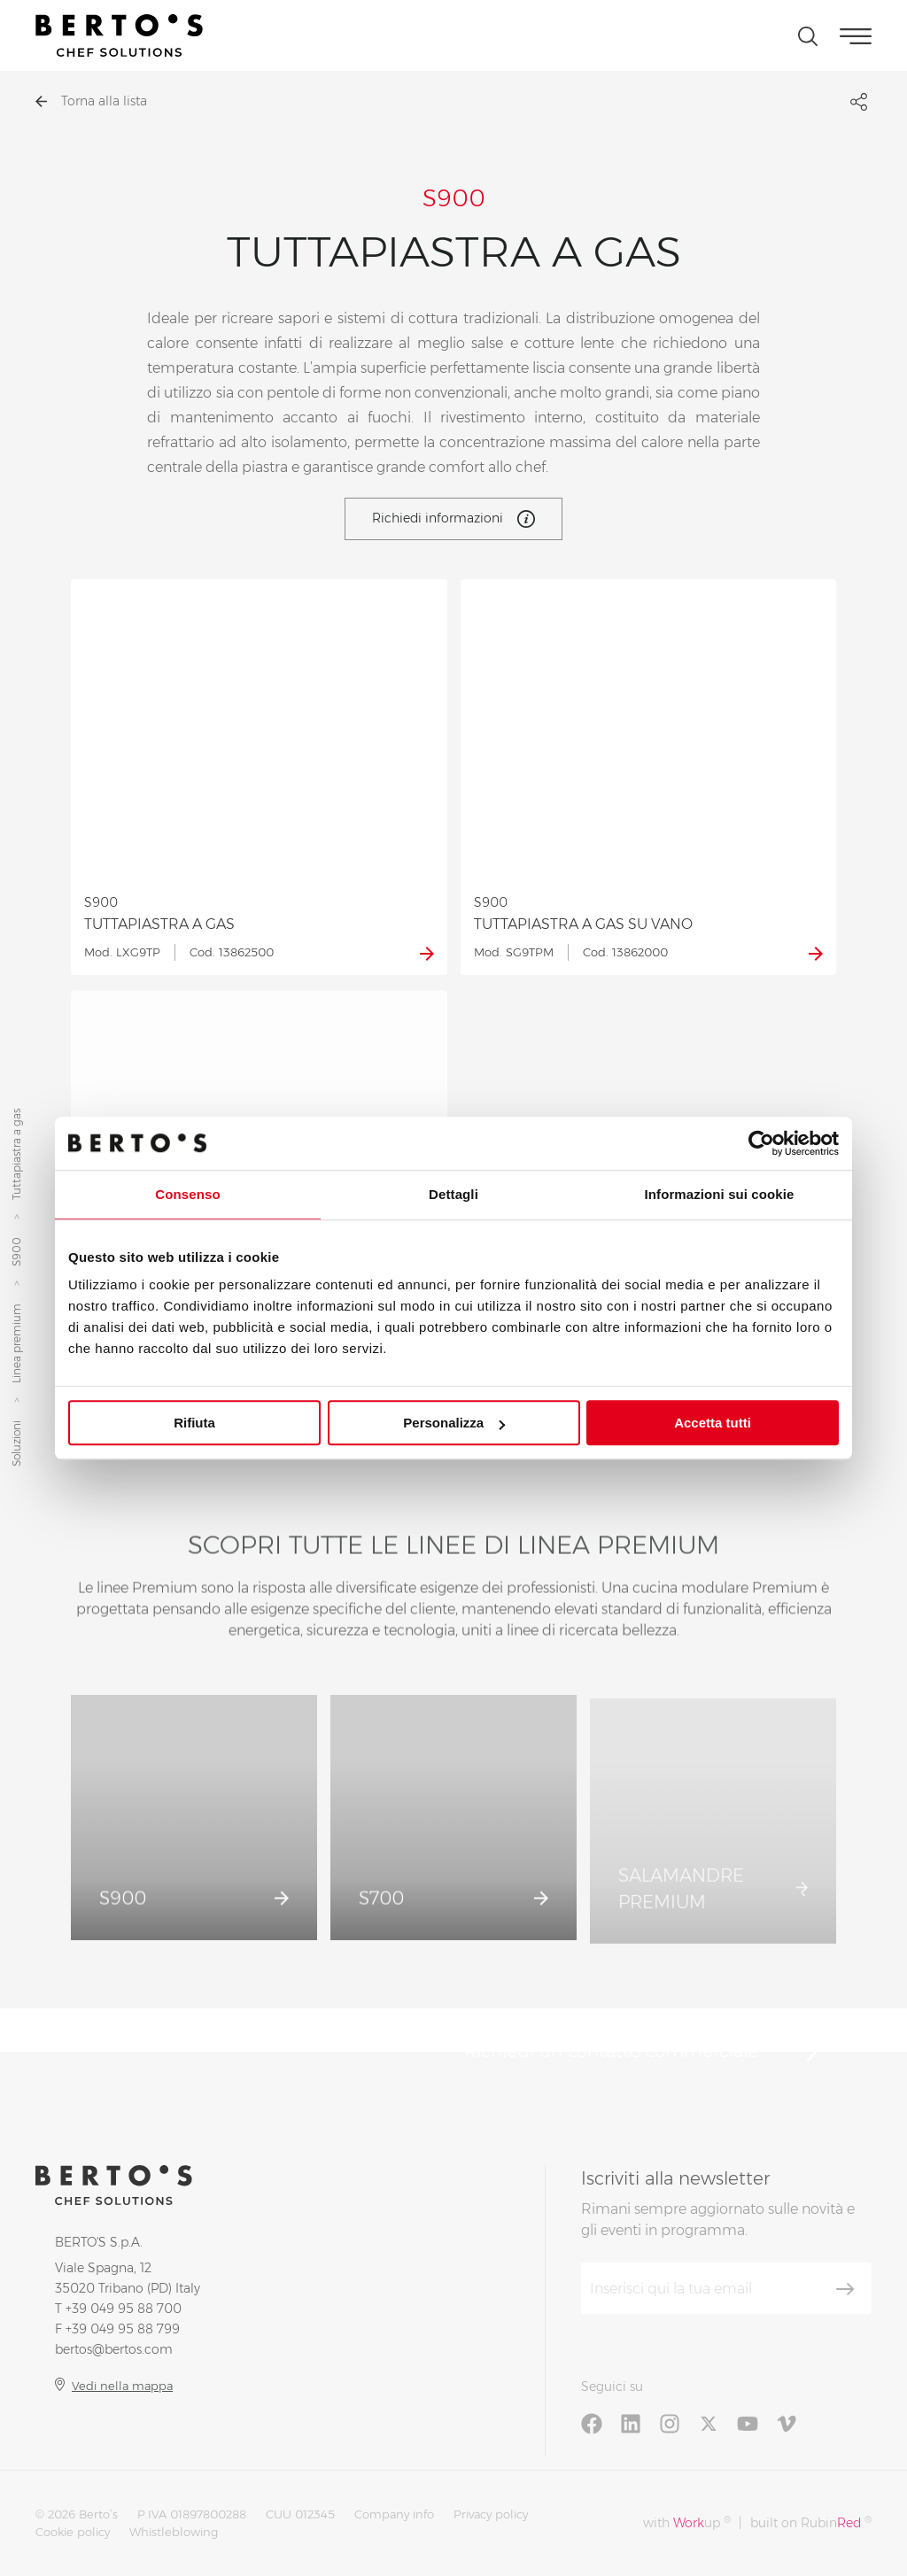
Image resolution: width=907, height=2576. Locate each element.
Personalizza (454, 1422)
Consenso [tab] (187, 1194)
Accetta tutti (712, 1422)
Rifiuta (194, 1422)
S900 (16, 1252)
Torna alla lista (91, 101)
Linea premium (16, 1344)
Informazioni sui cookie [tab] (720, 1194)
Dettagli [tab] (453, 1194)
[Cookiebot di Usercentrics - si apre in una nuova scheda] (761, 1143)
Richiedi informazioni (453, 519)
